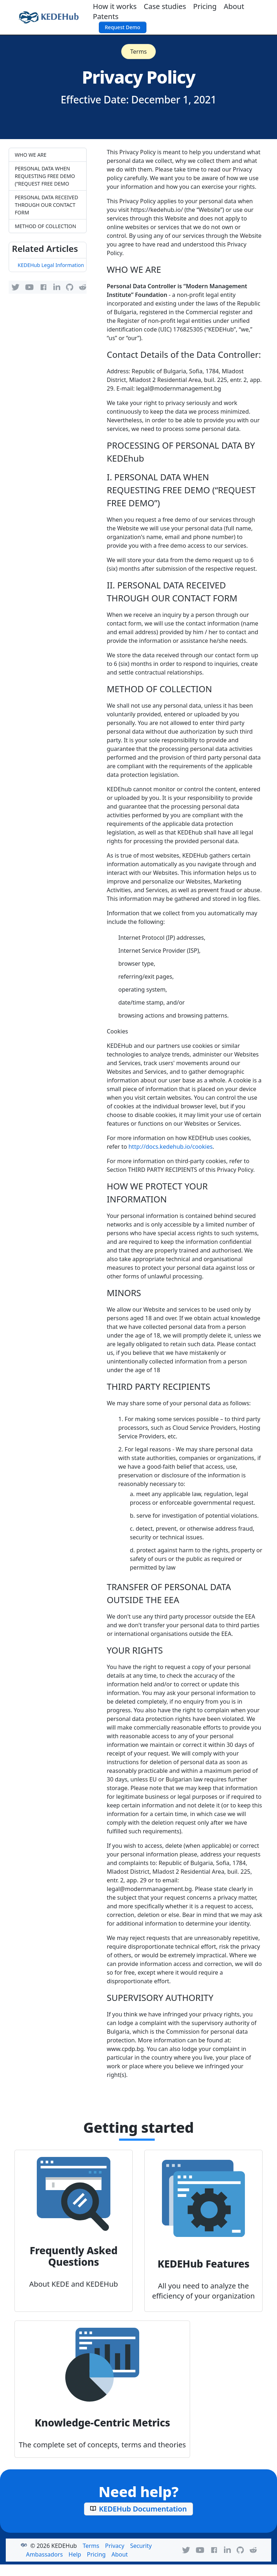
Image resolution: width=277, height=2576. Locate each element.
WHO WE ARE (31, 154)
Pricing (205, 6)
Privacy (114, 2546)
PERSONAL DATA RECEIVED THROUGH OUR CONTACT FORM (46, 205)
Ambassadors (44, 2554)
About (234, 6)
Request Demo (122, 27)
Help (75, 2554)
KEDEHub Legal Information (51, 265)
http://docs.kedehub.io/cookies (170, 1147)
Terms (138, 51)
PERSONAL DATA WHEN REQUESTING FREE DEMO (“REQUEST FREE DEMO (45, 176)
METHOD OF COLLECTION (45, 226)
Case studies (165, 6)
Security (141, 2546)
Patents (106, 16)
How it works (115, 6)
